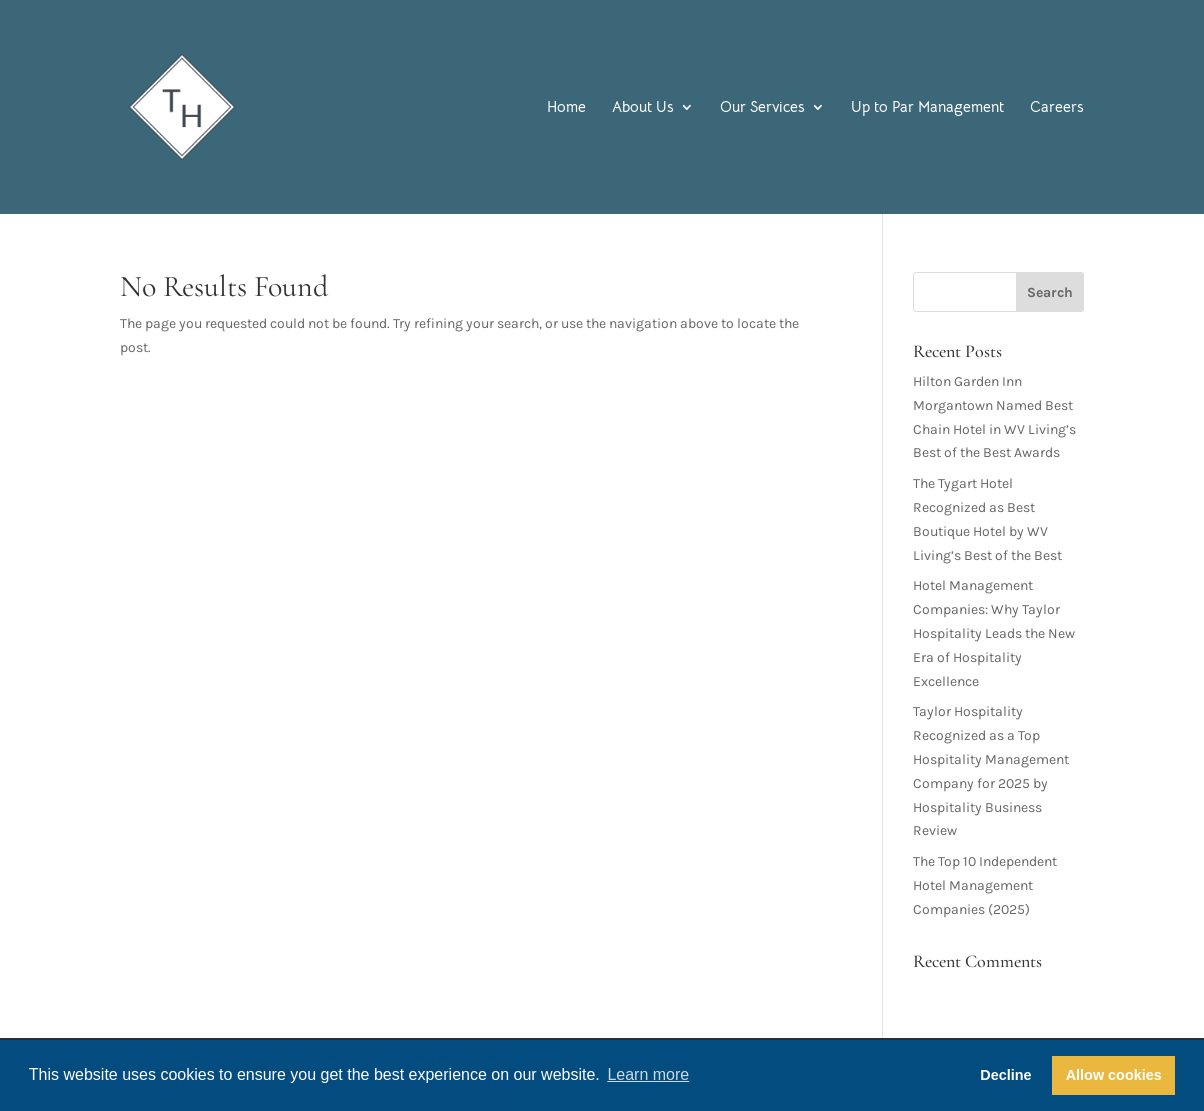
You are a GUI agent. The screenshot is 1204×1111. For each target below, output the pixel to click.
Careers (1057, 108)
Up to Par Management (927, 108)
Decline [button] (1005, 1075)
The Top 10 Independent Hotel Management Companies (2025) (985, 885)
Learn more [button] (648, 1074)
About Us (643, 108)
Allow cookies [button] (1114, 1075)
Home (566, 108)
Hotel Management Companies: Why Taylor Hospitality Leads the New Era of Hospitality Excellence (994, 633)
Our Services (762, 108)
